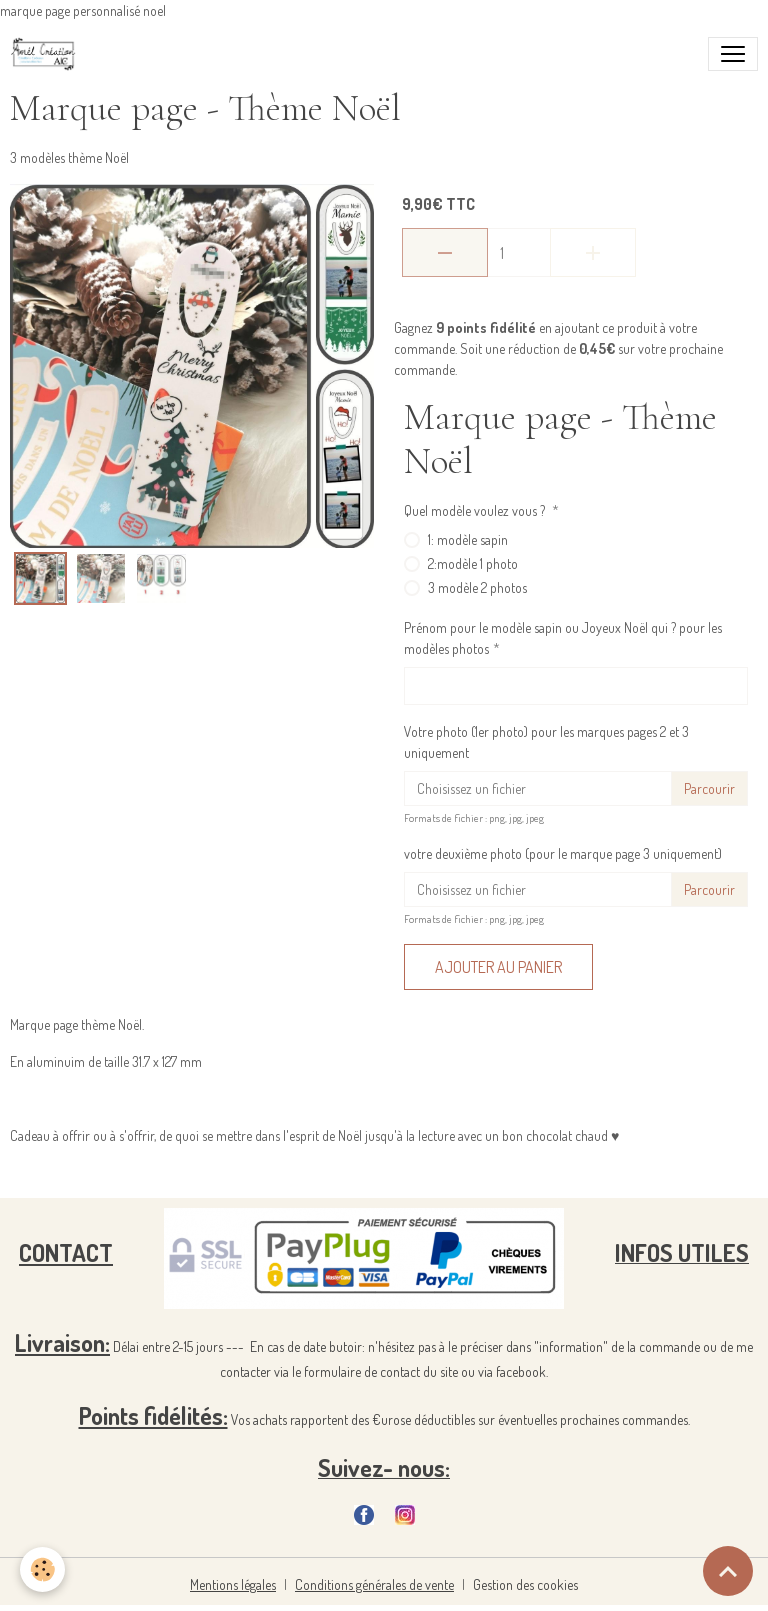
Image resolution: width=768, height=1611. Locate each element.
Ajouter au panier (498, 967)
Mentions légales (233, 1584)
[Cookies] (42, 1569)
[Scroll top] (728, 1571)
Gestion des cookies (525, 1584)
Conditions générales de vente (374, 1584)
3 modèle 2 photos (477, 587)
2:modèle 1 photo (473, 563)
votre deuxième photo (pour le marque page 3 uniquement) (563, 853)
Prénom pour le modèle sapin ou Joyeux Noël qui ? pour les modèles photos (563, 638)
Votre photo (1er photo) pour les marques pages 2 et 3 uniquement (546, 742)
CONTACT (66, 1252)
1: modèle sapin (468, 539)
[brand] (47, 54)
